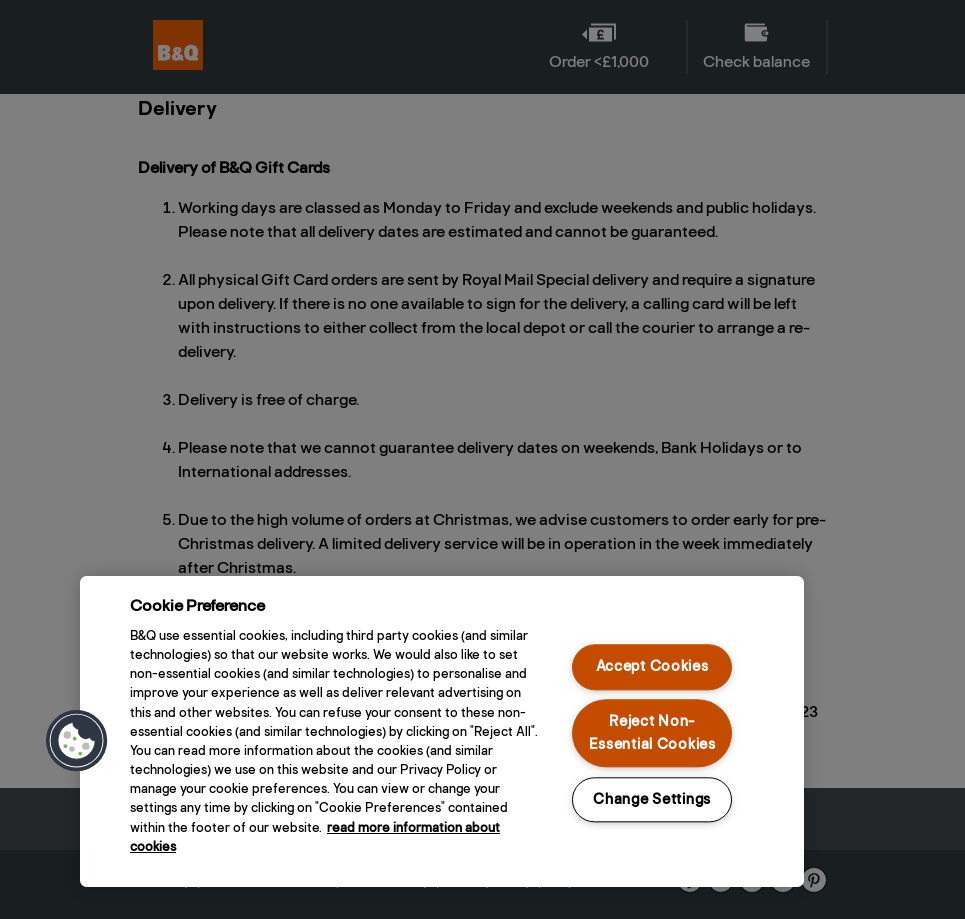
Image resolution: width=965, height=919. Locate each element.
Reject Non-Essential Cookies (652, 733)
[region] (442, 731)
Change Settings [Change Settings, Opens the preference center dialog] (652, 799)
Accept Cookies (652, 667)
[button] (77, 741)
